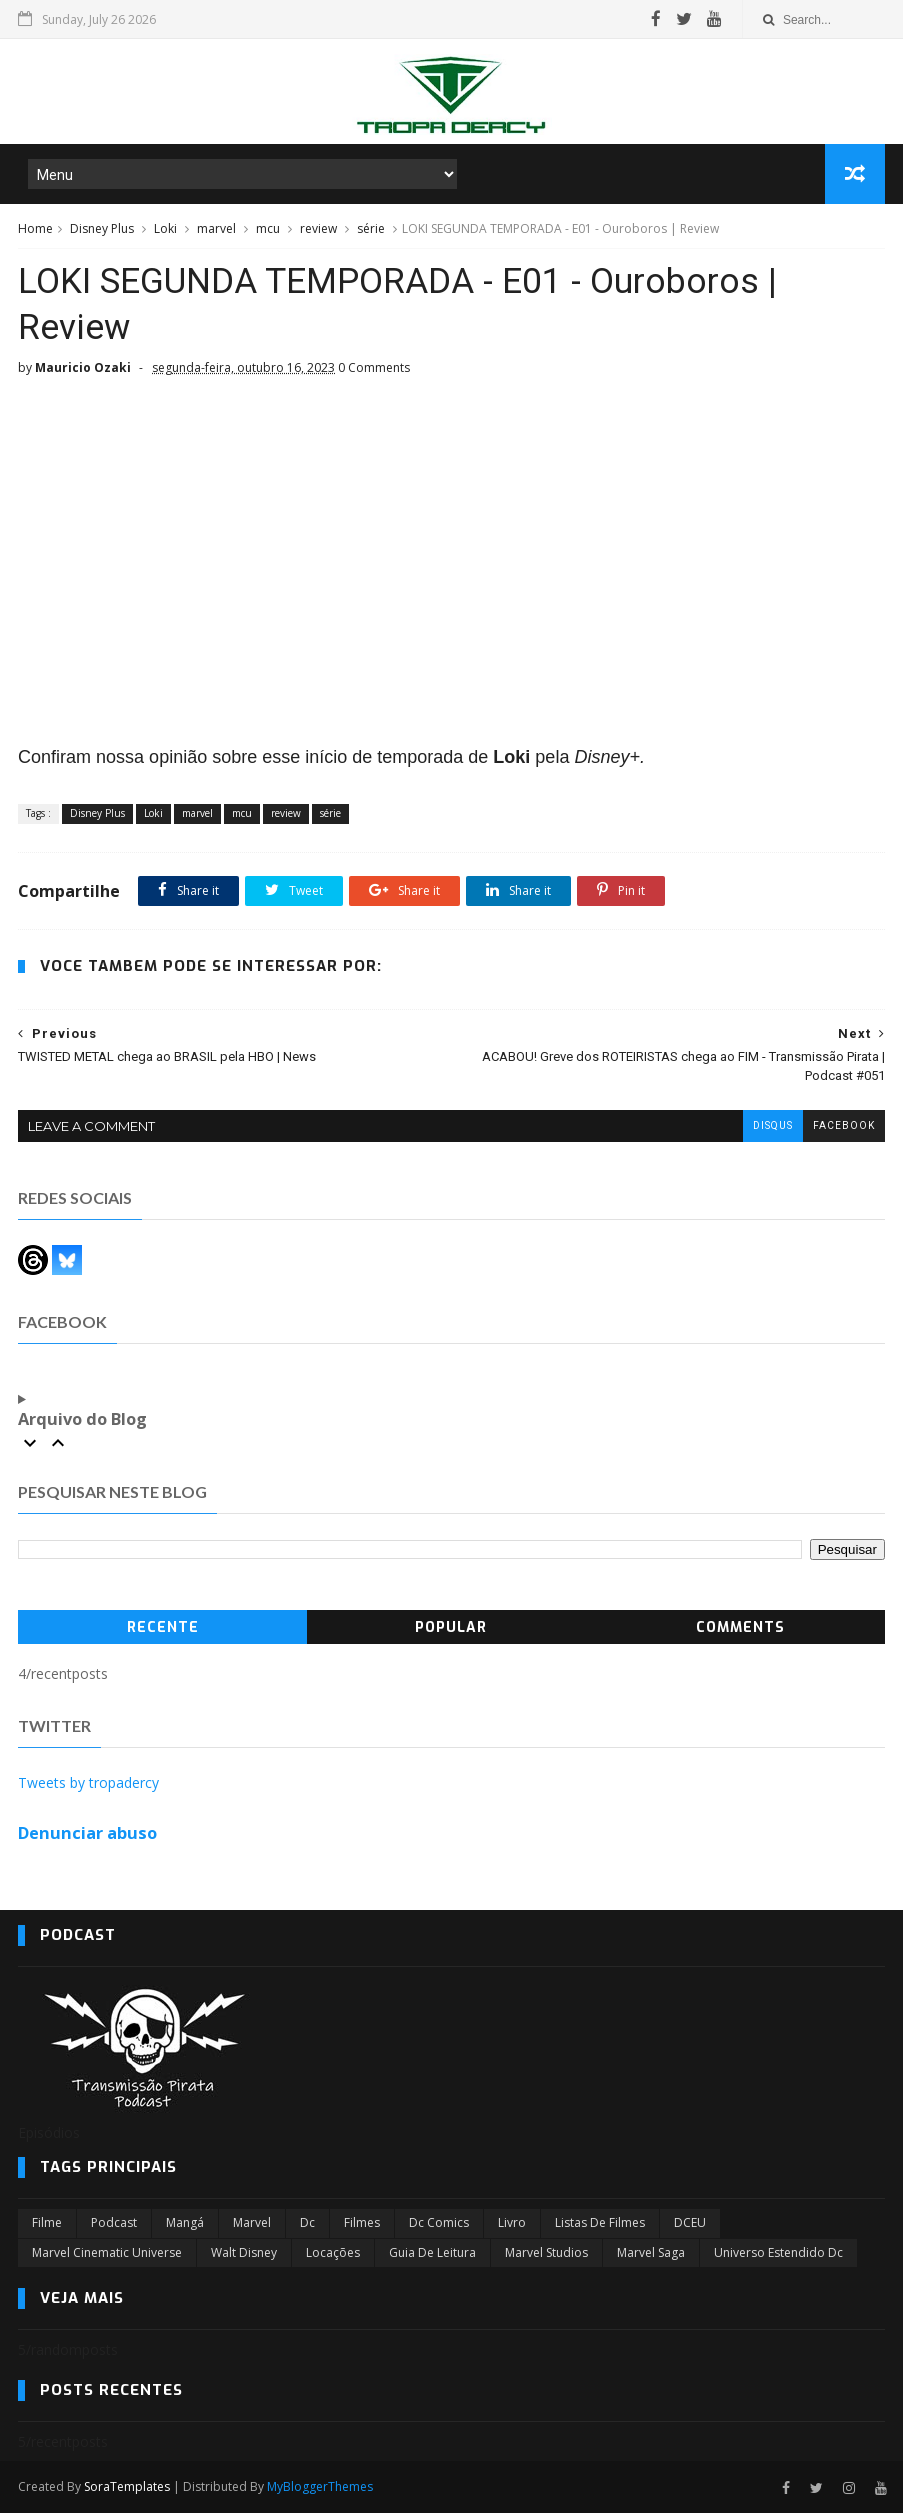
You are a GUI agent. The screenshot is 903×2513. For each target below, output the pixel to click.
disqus (773, 1125)
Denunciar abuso (87, 1833)
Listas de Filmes (600, 2222)
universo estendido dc (778, 2252)
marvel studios (546, 2252)
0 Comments (374, 367)
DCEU (690, 2222)
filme (47, 2222)
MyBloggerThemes (320, 2486)
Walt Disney (244, 2252)
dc (307, 2222)
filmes (362, 2222)
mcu (268, 228)
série (371, 228)
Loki (165, 228)
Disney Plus (102, 228)
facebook (844, 1125)
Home (35, 228)
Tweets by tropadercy (88, 1782)
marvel (216, 228)
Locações (333, 2252)
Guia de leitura (432, 2252)
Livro (512, 2222)
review (318, 228)
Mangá (185, 2222)
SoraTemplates (127, 2486)
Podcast (114, 2222)
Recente (163, 1627)
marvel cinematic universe (107, 2252)
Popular (451, 1627)
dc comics (439, 2222)
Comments (740, 1627)
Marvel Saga (651, 2252)
